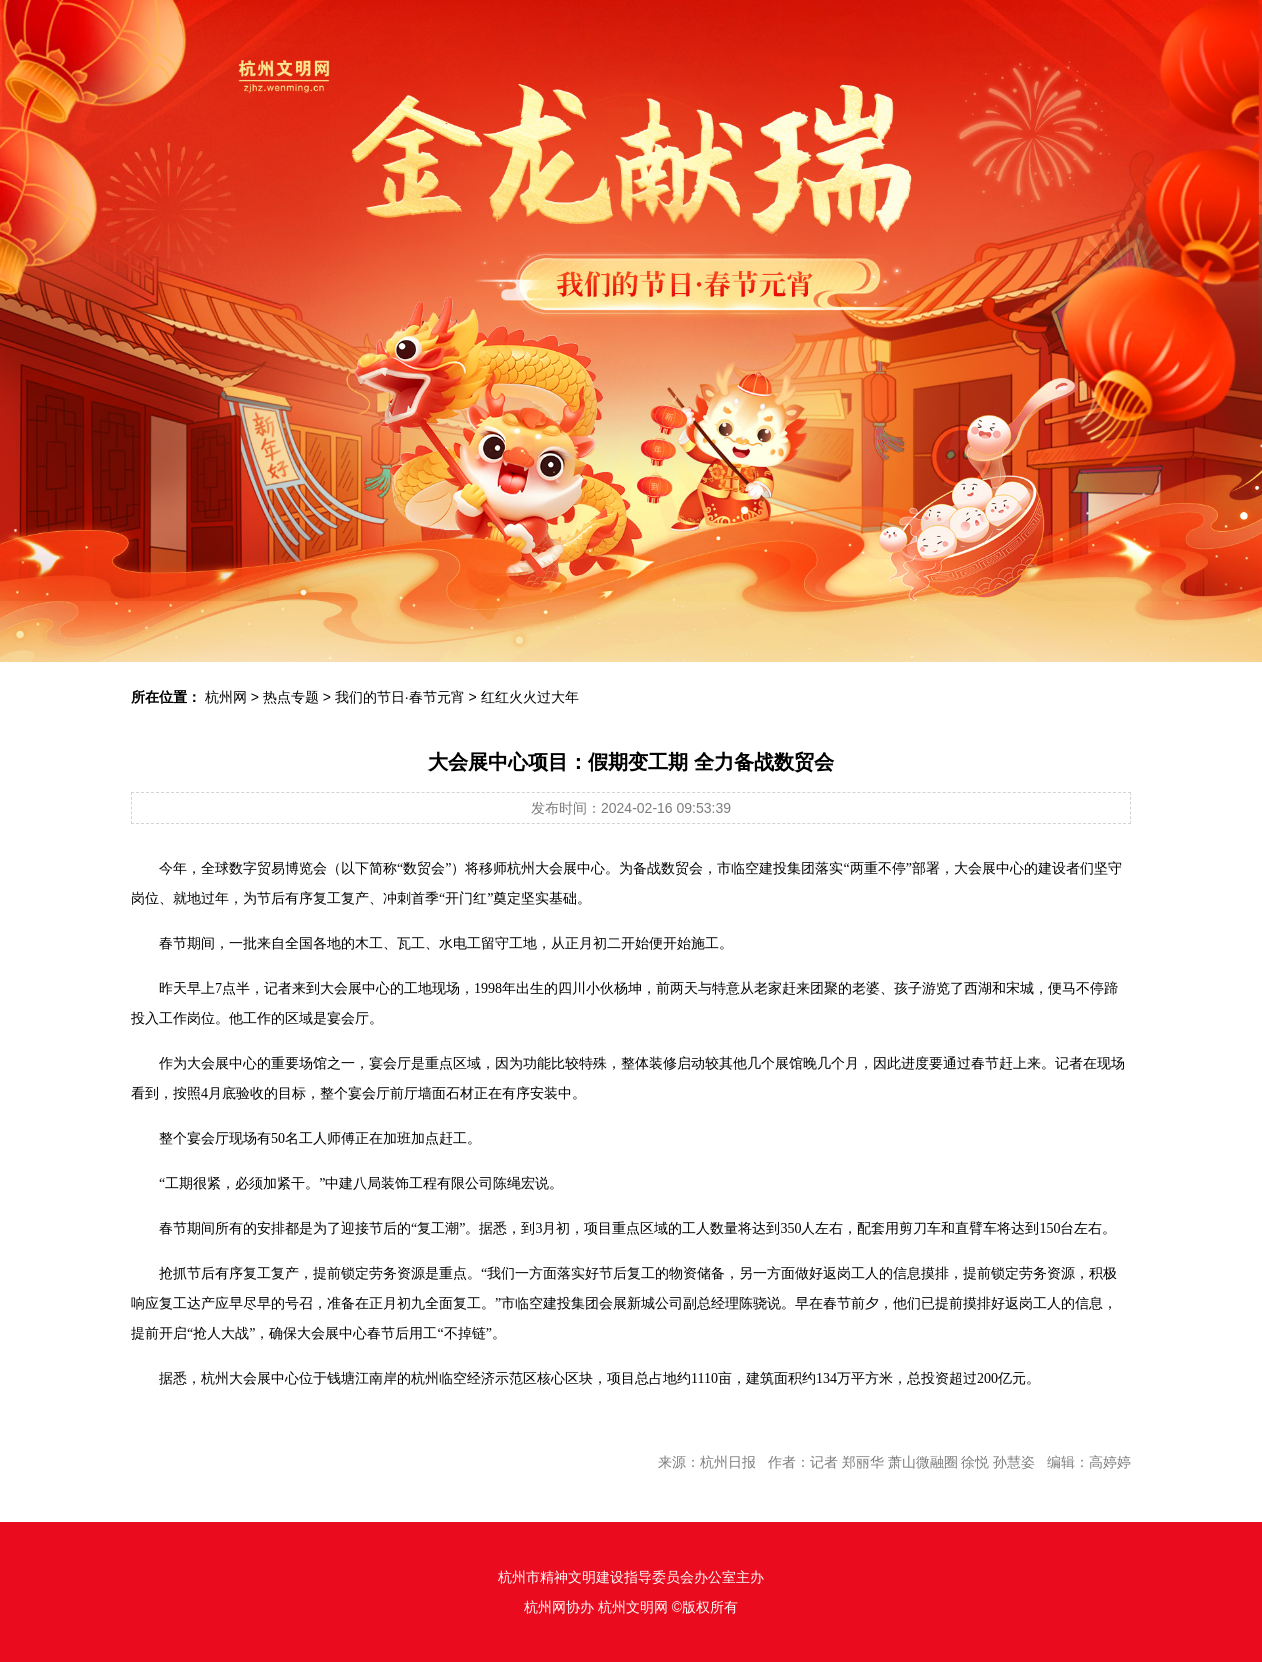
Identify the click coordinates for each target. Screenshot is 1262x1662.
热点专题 (291, 697)
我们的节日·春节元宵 (400, 697)
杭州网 (226, 697)
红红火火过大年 (530, 697)
